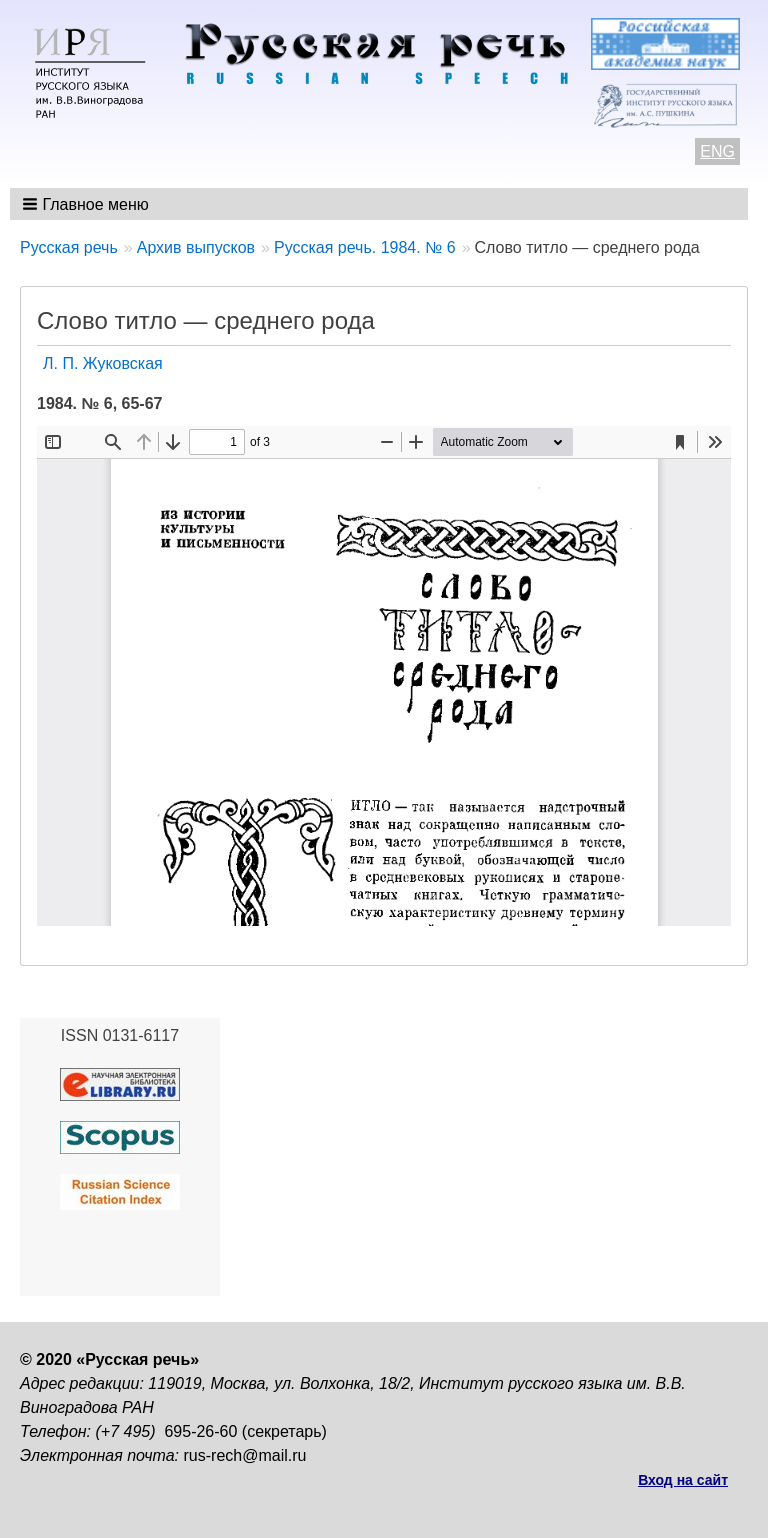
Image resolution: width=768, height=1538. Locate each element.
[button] (87, 204)
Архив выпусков (196, 247)
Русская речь (69, 247)
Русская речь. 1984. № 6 (365, 247)
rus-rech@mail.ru (245, 1455)
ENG (717, 151)
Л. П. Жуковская (103, 363)
